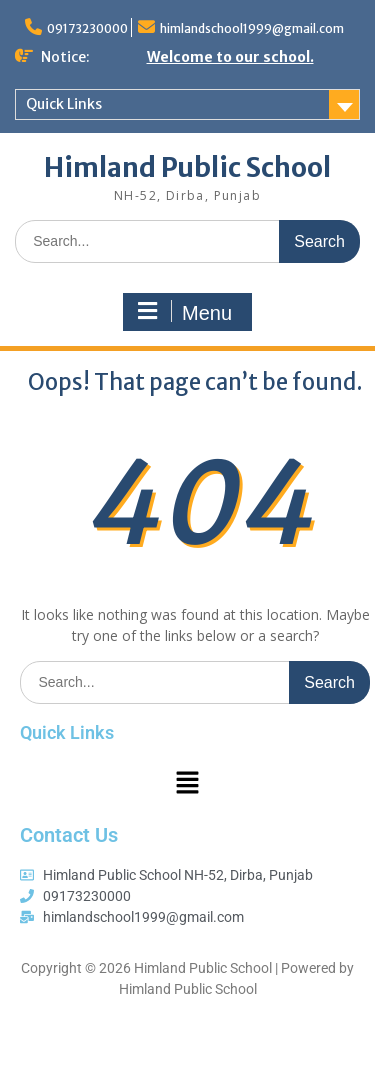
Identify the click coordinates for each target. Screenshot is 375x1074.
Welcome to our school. (230, 57)
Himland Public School (187, 167)
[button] (187, 783)
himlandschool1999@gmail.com (252, 28)
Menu (185, 312)
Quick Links (64, 104)
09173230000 (87, 28)
